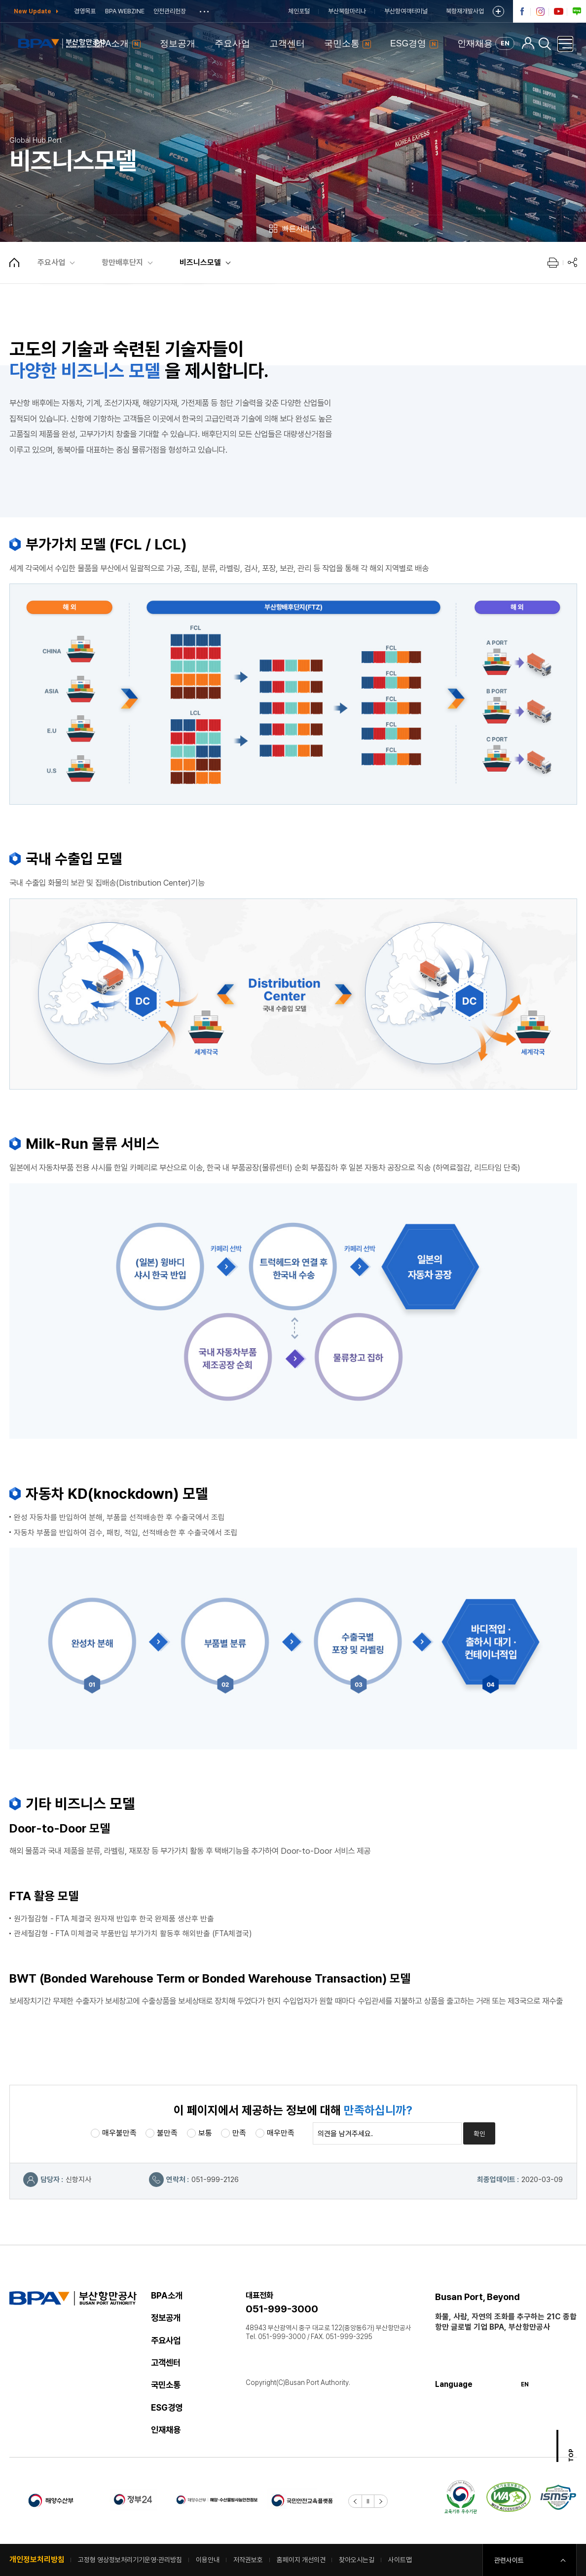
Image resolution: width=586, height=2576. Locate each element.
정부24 (134, 2500)
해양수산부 (51, 2500)
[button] (355, 2501)
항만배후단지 (122, 262)
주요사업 (51, 262)
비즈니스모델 (200, 262)
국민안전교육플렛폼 (300, 2500)
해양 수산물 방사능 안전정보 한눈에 (217, 2500)
